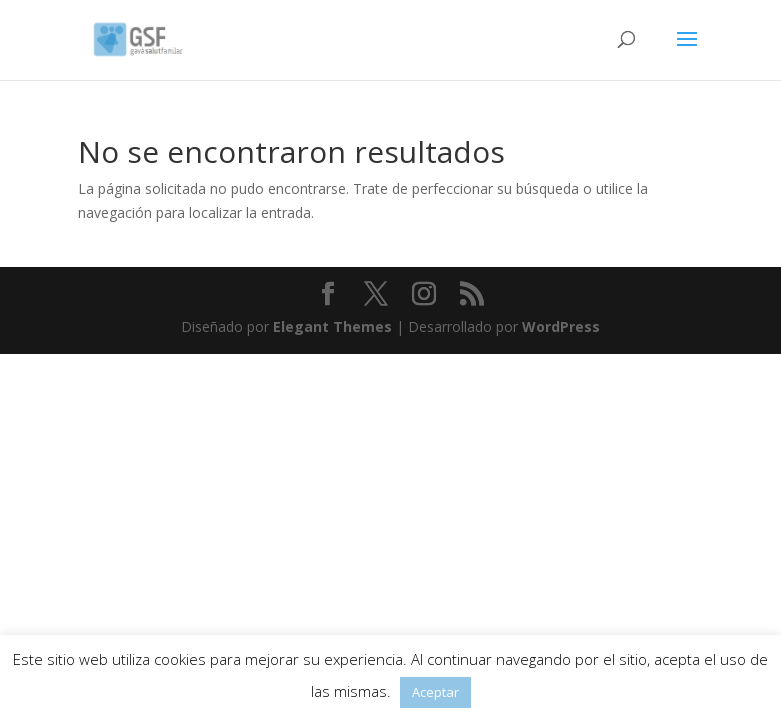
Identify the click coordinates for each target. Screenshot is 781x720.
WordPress (561, 326)
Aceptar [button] (435, 692)
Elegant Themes (332, 326)
